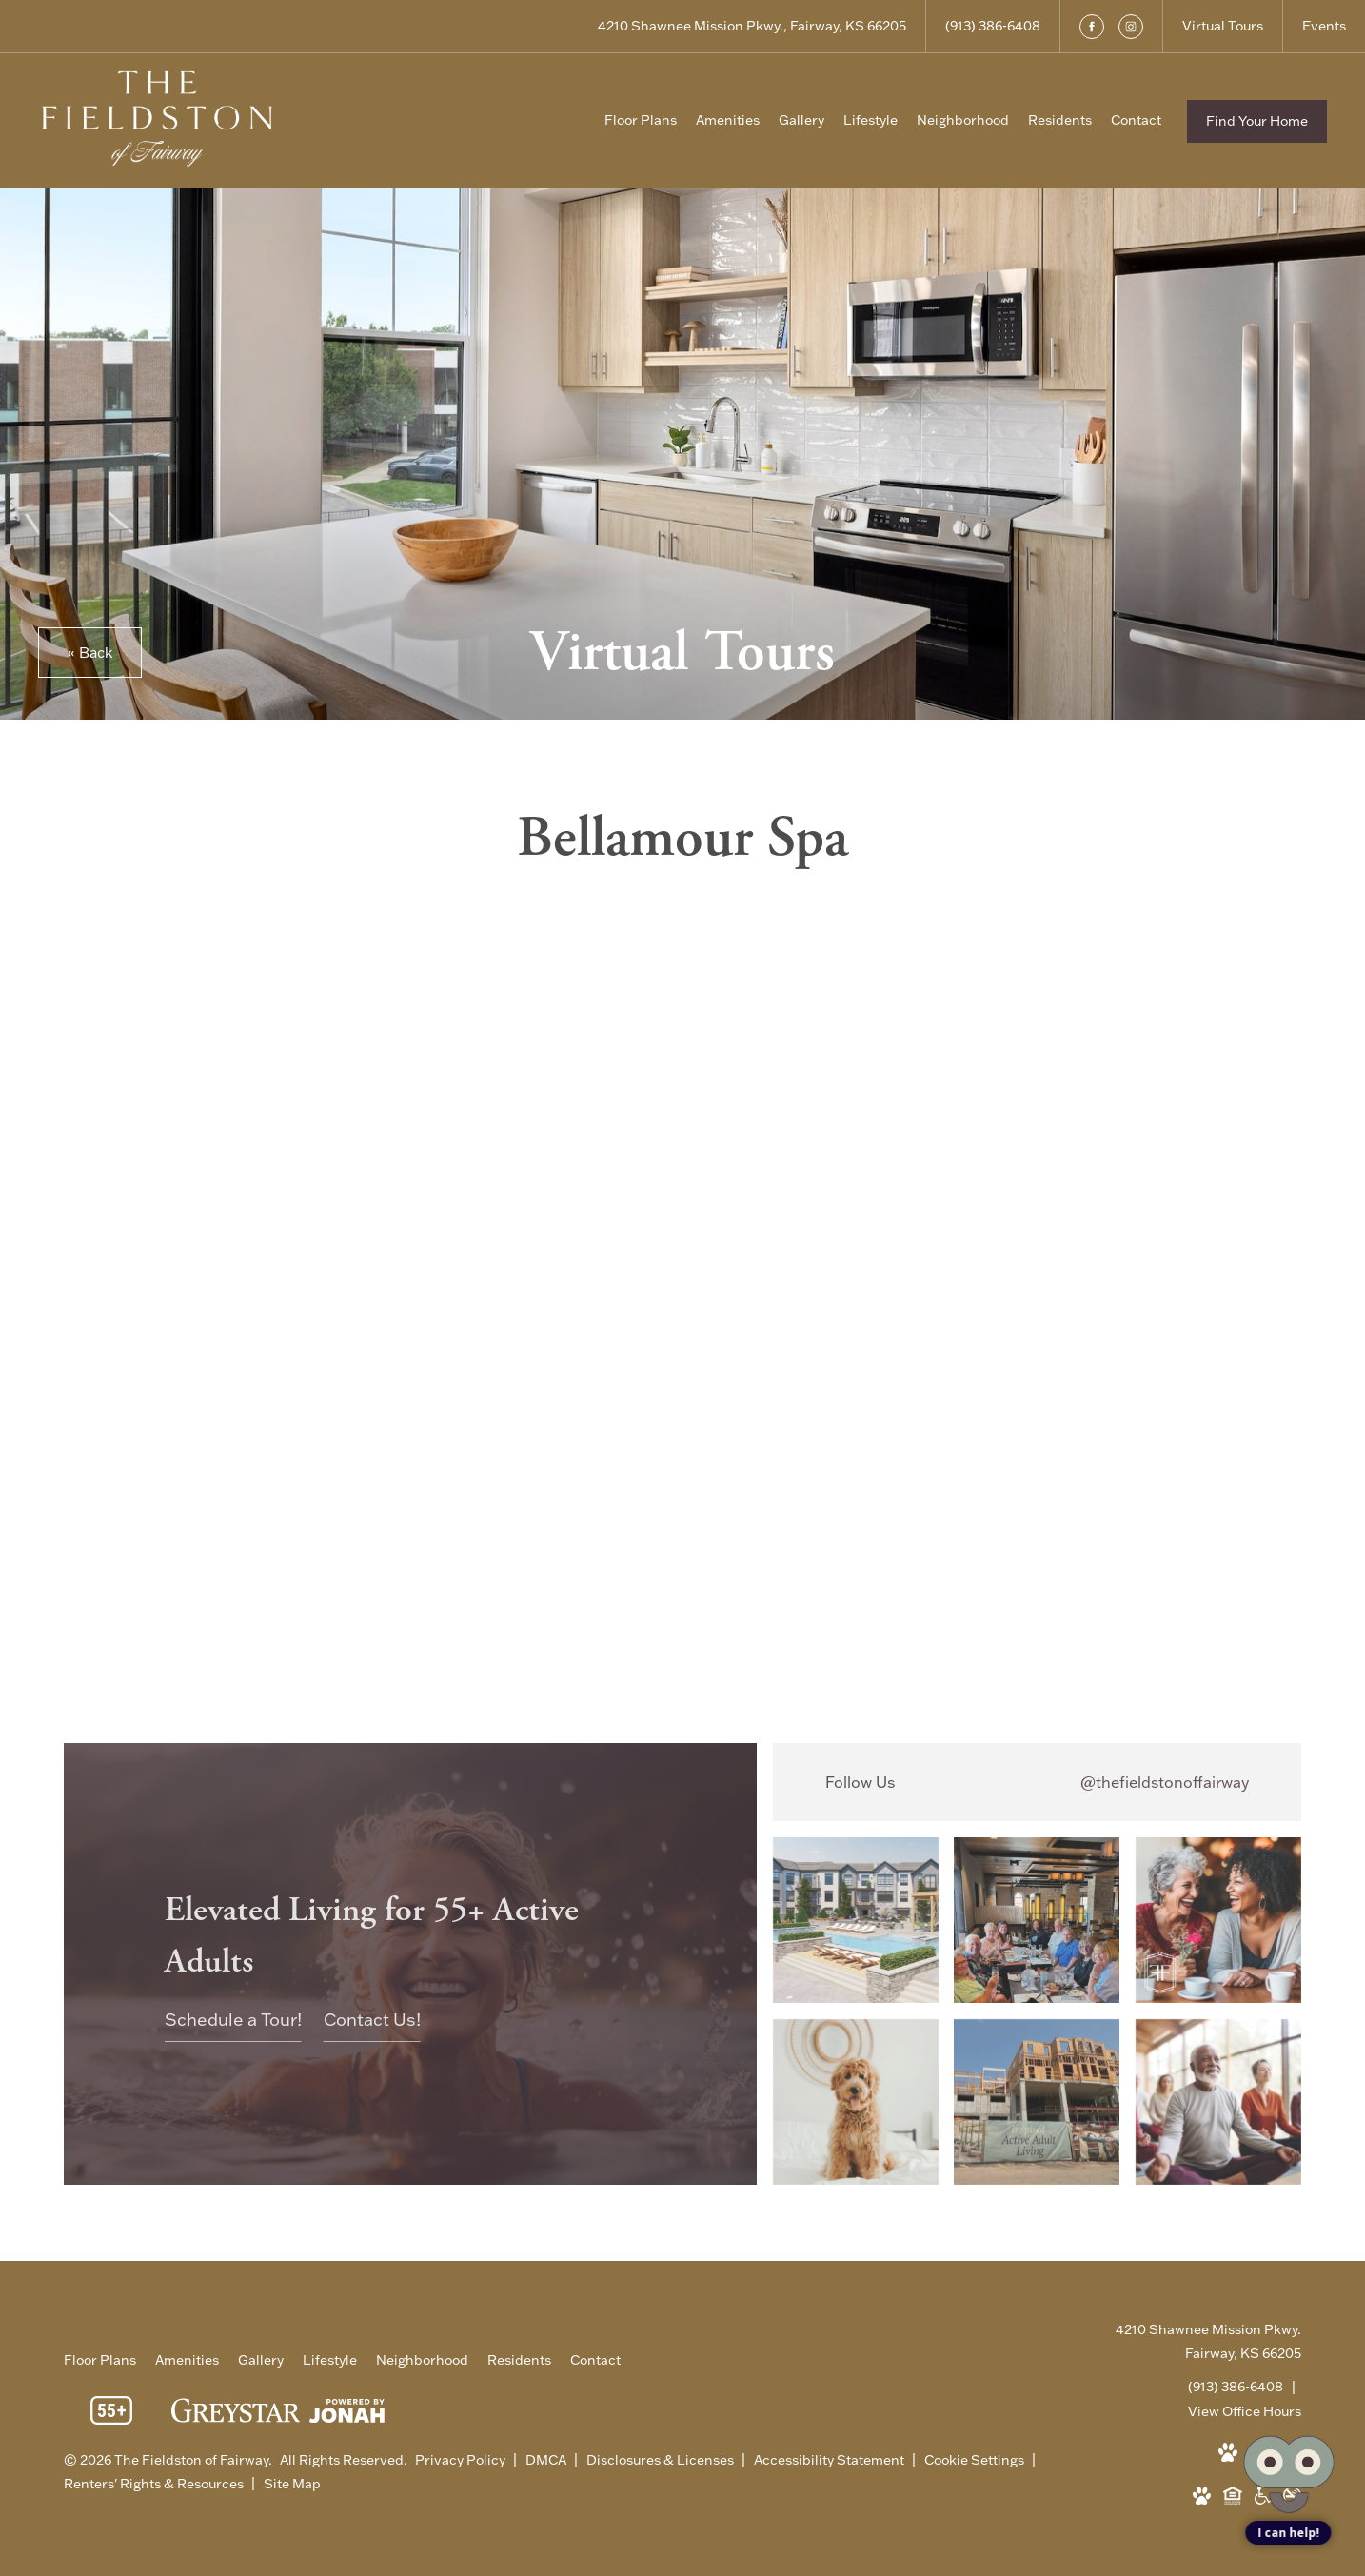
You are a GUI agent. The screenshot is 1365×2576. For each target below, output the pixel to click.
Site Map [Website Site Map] (292, 2483)
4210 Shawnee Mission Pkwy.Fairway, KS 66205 (1208, 2341)
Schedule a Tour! (233, 2020)
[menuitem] (640, 121)
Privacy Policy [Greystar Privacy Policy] (460, 2459)
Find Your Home (1257, 120)
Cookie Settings (975, 2459)
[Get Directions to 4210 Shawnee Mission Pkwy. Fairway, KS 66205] (752, 26)
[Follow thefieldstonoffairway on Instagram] (1037, 1782)
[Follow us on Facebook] (1091, 26)
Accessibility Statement (830, 2459)
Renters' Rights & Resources (155, 2483)
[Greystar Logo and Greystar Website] (235, 2414)
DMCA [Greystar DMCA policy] (547, 2459)
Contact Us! (372, 2020)
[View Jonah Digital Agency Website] (347, 2414)
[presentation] (682, 1270)
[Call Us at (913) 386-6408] (992, 26)
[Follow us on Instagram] (1130, 26)
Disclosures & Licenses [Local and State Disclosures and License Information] (661, 2459)
